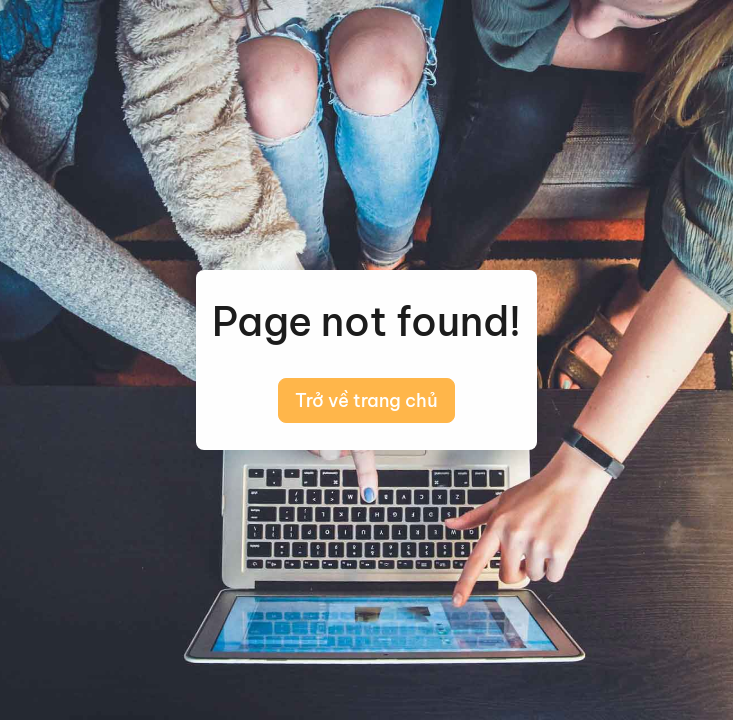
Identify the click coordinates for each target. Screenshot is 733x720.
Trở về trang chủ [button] (366, 400)
